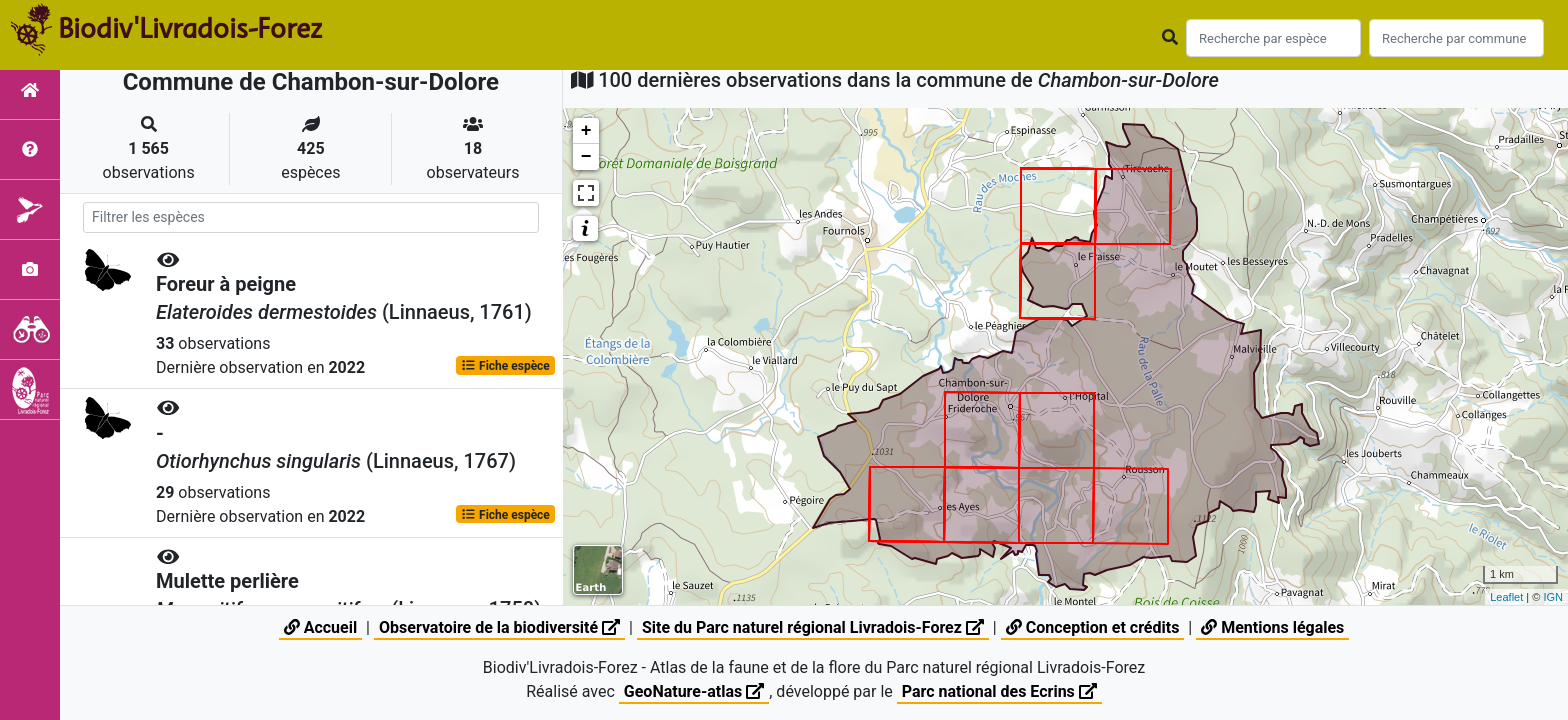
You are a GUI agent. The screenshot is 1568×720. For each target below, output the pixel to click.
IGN (1553, 597)
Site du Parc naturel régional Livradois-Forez (813, 627)
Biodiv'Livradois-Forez (190, 29)
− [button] (586, 157)
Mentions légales (1272, 627)
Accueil (320, 627)
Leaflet (1506, 597)
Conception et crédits (1093, 627)
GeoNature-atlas (694, 691)
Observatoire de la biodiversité (499, 627)
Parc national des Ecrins (999, 691)
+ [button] (586, 131)
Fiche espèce (505, 366)
